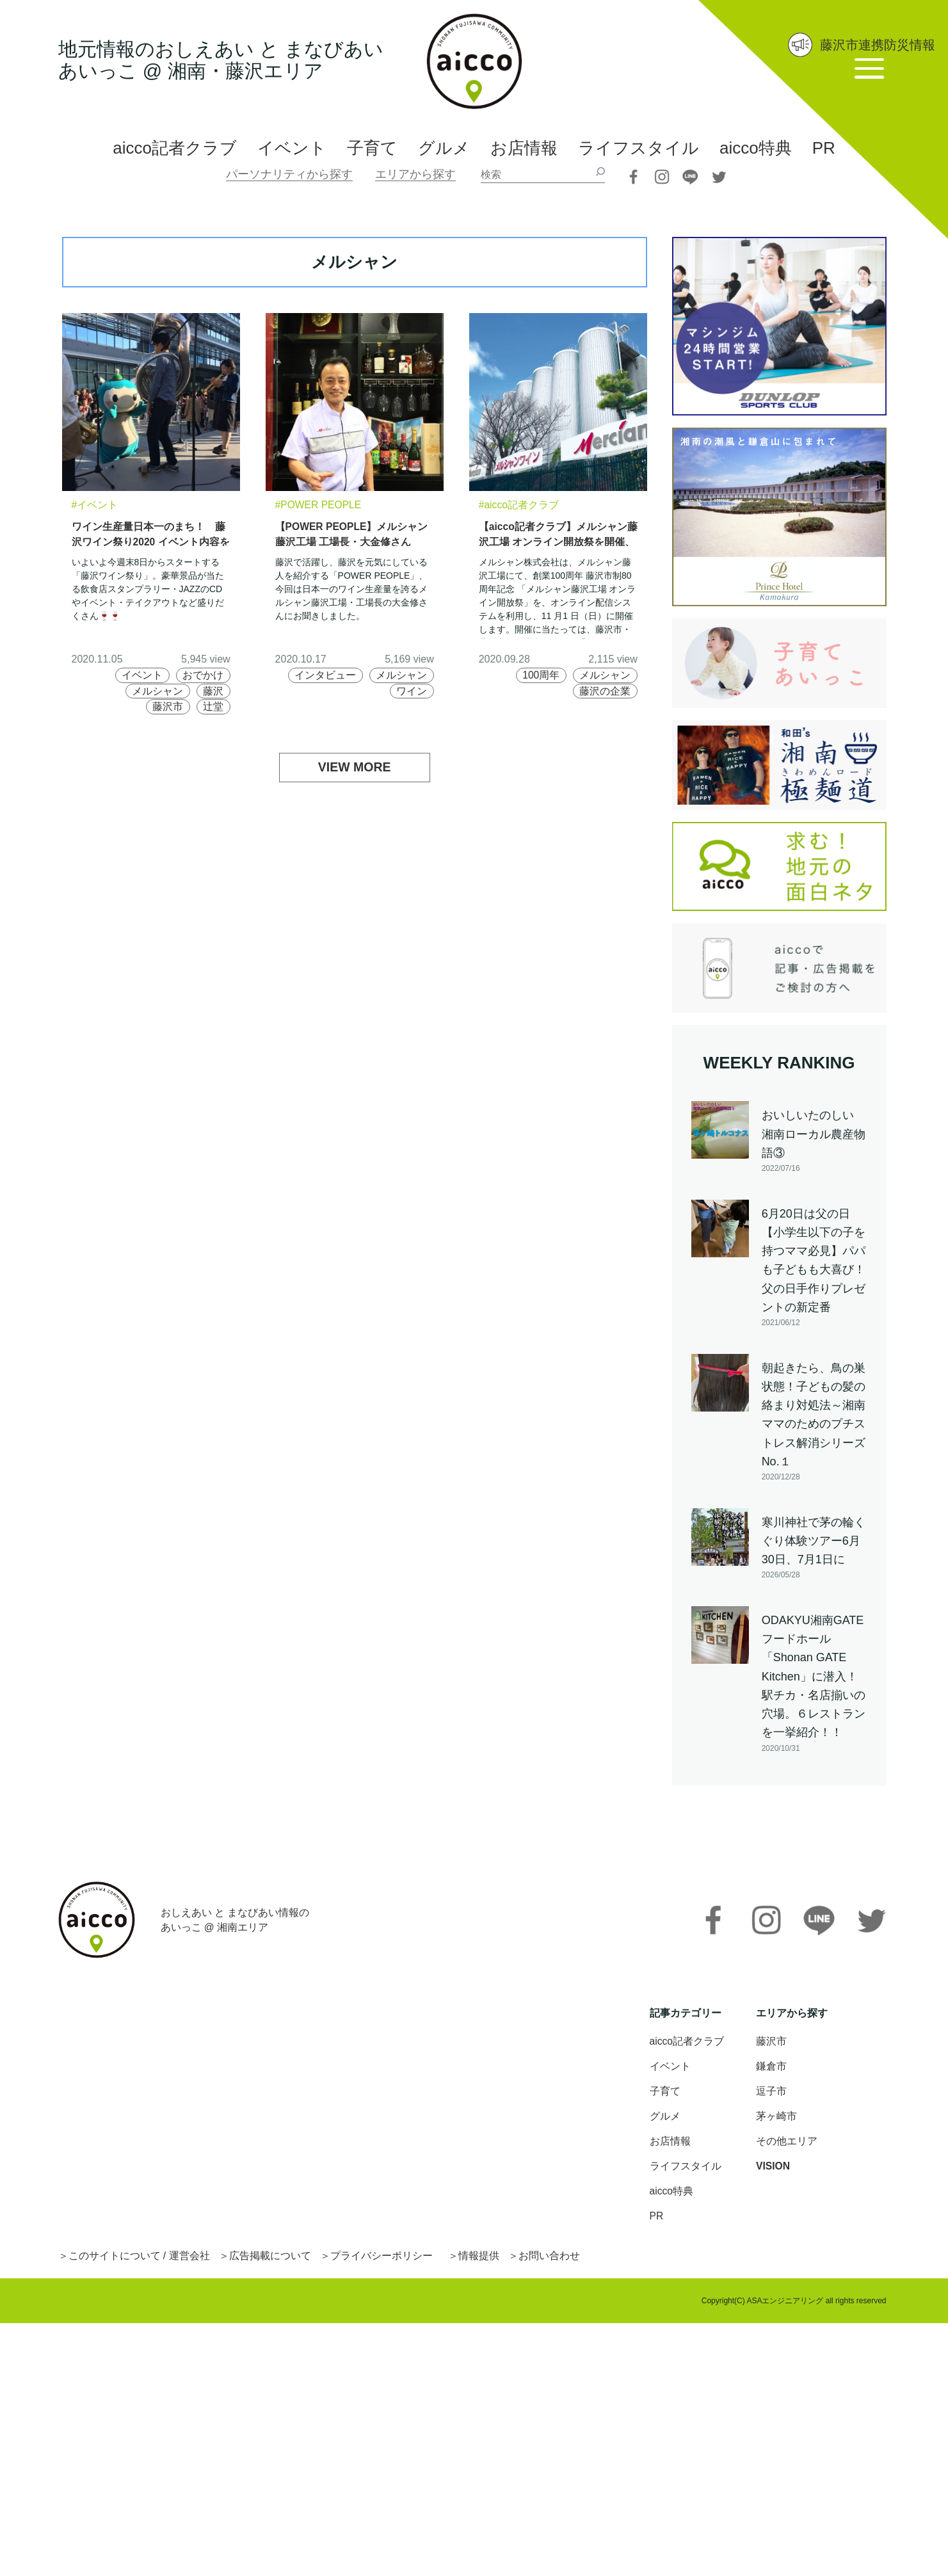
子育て (372, 147)
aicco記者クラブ (175, 147)
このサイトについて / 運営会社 (139, 2258)
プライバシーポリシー (382, 2258)
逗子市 (771, 2094)
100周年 (540, 675)
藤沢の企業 (605, 691)
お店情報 (524, 147)
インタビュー (324, 675)
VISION (773, 2169)
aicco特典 (755, 147)
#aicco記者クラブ (519, 504)
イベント (291, 147)
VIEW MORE (354, 768)
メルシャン (156, 691)
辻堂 (213, 706)
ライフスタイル (638, 147)
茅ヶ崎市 (776, 2119)
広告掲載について (270, 2258)
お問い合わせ (550, 2258)
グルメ (444, 147)
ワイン (411, 691)
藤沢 (213, 691)
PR (823, 147)
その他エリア (786, 2144)
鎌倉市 (771, 2069)
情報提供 (478, 2258)
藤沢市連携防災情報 (877, 45)
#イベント (95, 504)
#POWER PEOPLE (319, 504)
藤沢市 (167, 706)
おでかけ (202, 675)
